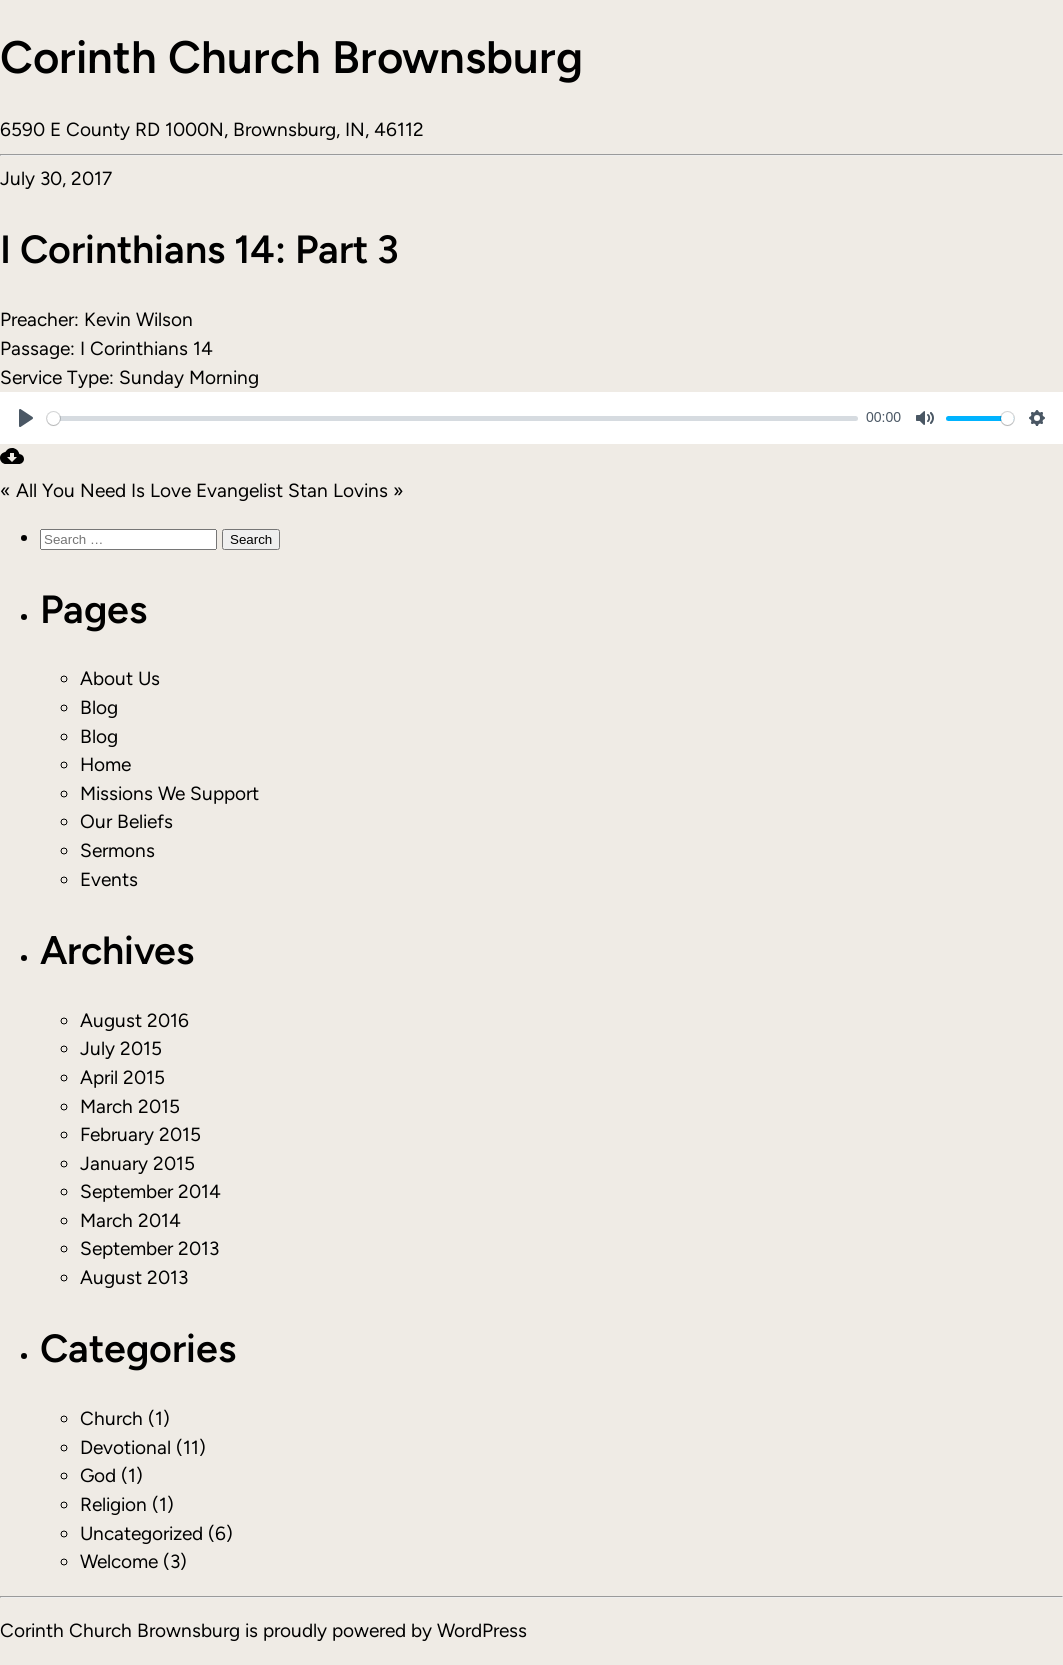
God (98, 1475)
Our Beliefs (126, 821)
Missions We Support (169, 793)
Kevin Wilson (138, 319)
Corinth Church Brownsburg (291, 57)
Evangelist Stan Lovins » (300, 490)
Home (105, 764)
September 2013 (149, 1248)
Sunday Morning (189, 377)
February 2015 (140, 1134)
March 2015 (130, 1106)
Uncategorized (141, 1533)
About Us (120, 678)
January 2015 (137, 1163)
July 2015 (121, 1048)
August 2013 (134, 1277)
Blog (99, 707)
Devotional (125, 1447)
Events (109, 879)
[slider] (452, 418)
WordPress (482, 1630)
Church (111, 1418)
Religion (113, 1504)
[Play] (26, 418)
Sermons (117, 850)
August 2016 (134, 1020)
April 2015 (122, 1077)
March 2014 (130, 1220)
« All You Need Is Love (95, 490)
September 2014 (150, 1191)
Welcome (119, 1561)
